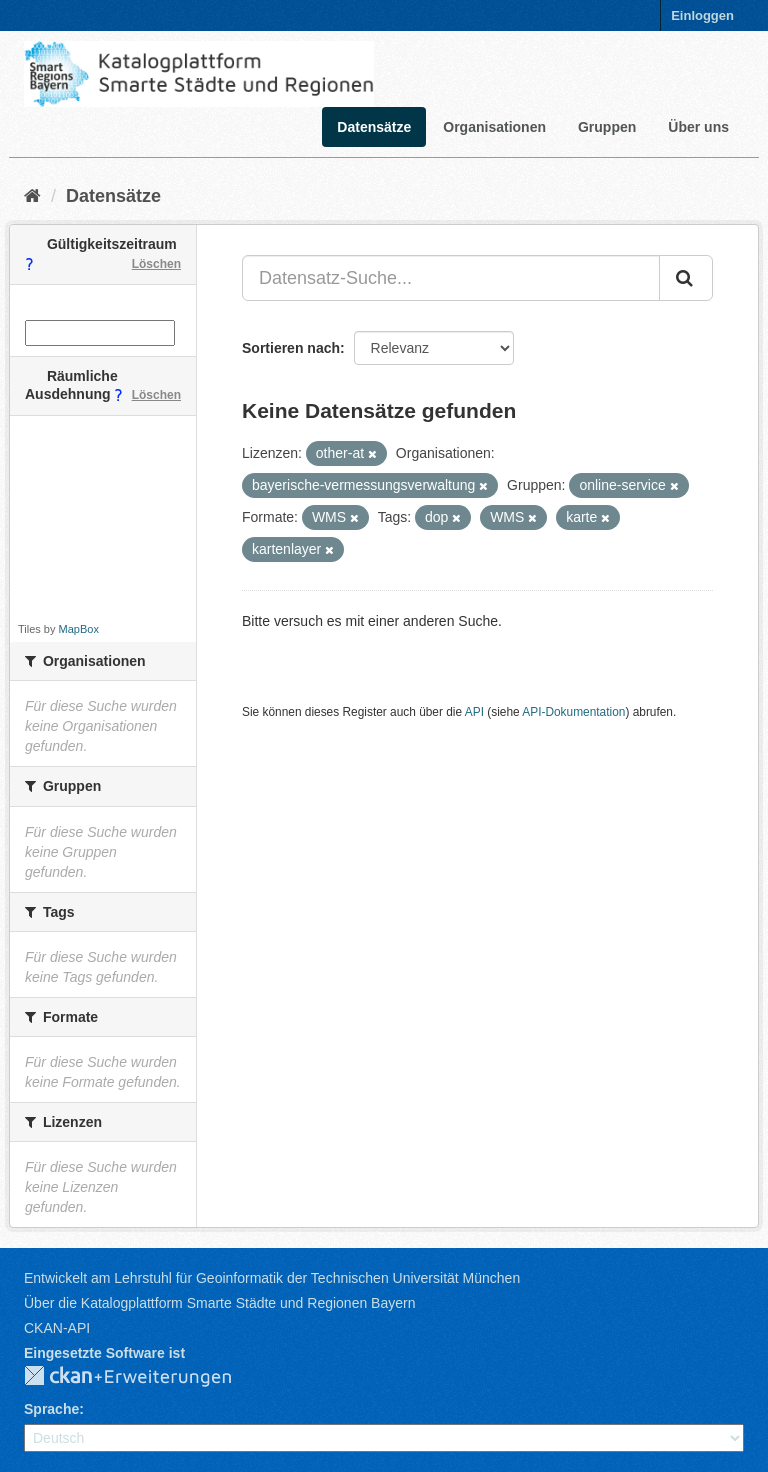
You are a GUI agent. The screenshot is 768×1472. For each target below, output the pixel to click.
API (474, 712)
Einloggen (702, 15)
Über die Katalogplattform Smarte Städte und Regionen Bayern (219, 1303)
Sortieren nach (291, 348)
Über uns (698, 127)
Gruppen (607, 127)
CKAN (144, 1377)
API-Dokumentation (573, 712)
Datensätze (374, 127)
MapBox (79, 629)
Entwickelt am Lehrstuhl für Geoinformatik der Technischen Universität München (272, 1278)
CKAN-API (57, 1328)
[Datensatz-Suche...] (451, 278)
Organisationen (494, 127)
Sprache (51, 1409)
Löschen (156, 264)
